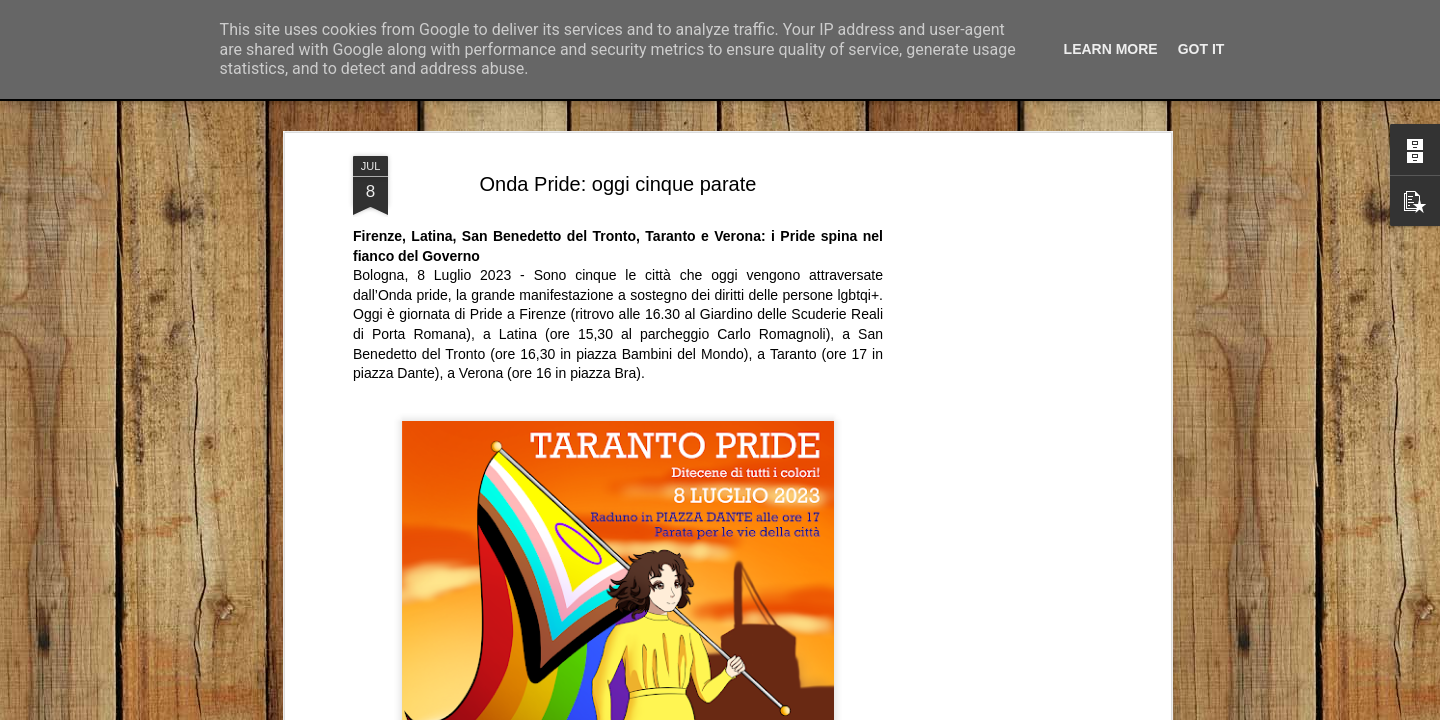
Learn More (1111, 49)
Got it (1201, 49)
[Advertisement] (993, 390)
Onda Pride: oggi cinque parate (618, 103)
